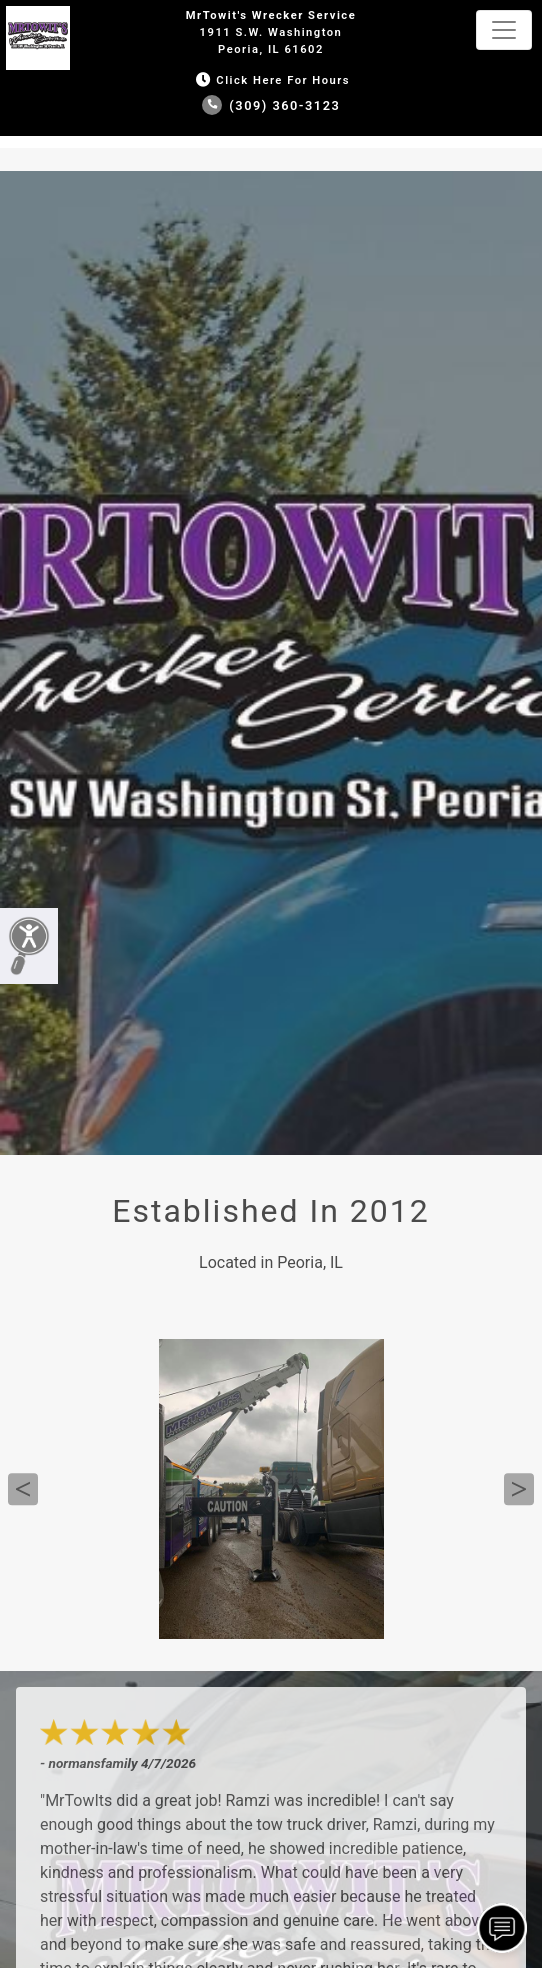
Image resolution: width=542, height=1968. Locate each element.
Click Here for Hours (271, 80)
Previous (23, 1489)
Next (519, 1489)
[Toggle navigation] (504, 30)
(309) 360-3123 (271, 105)
